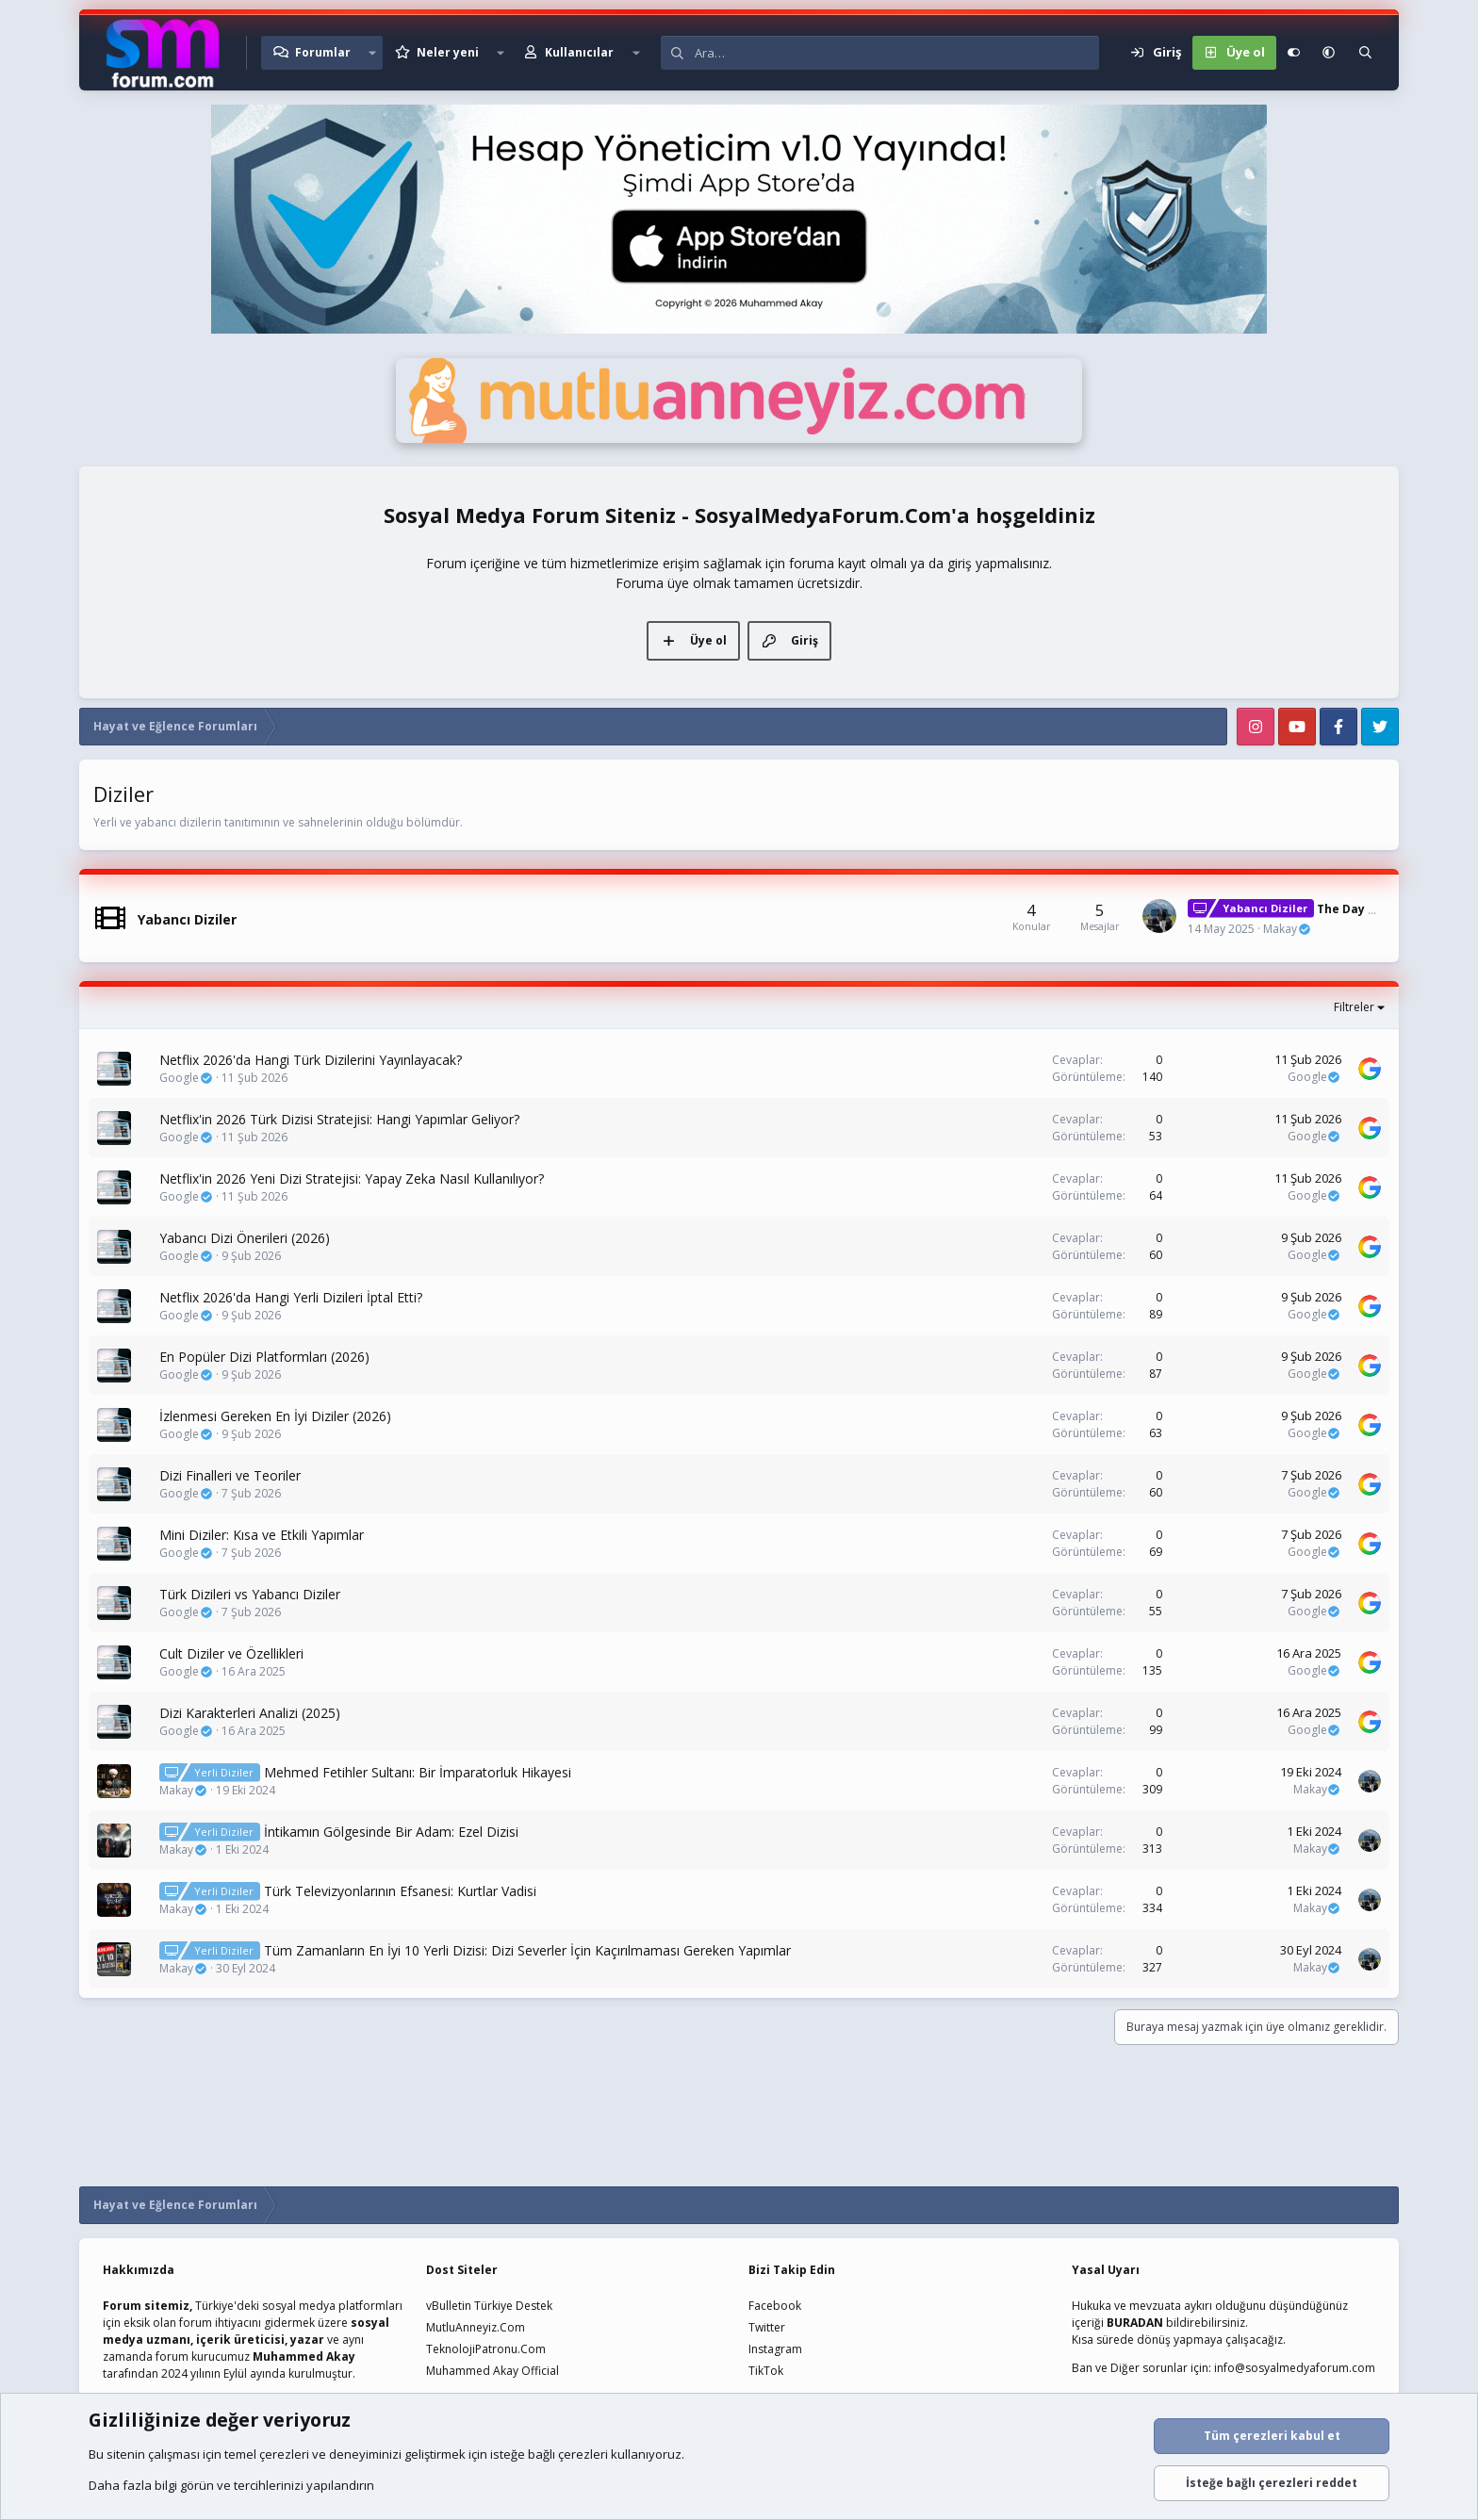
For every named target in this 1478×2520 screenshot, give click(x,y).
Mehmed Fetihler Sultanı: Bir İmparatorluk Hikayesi (417, 1772)
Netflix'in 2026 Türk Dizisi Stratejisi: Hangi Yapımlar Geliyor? (339, 1119)
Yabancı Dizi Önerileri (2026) (244, 1238)
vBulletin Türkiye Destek (489, 2306)
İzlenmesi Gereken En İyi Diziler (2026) (275, 1416)
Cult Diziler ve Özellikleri (231, 1653)
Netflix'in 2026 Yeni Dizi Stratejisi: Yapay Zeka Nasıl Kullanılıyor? (351, 1178)
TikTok (765, 2371)
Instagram (775, 2349)
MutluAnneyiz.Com (475, 2327)
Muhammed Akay (304, 2356)
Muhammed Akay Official (492, 2371)
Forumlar (323, 52)
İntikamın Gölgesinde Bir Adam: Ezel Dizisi (391, 1832)
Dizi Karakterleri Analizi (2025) (249, 1713)
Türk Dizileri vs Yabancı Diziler (249, 1594)
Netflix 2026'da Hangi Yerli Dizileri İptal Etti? (290, 1297)
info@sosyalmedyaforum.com (1294, 2368)
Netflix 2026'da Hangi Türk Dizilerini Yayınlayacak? (310, 1060)
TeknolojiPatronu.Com (486, 2349)
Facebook (774, 2306)
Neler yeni (448, 52)
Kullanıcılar (579, 52)
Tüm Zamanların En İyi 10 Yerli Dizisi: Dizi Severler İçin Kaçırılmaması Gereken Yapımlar (527, 1950)
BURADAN (1135, 2323)
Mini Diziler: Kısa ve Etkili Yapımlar (261, 1535)
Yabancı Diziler (187, 919)
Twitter (766, 2327)
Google (186, 1078)
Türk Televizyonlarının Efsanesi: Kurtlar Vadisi (400, 1891)
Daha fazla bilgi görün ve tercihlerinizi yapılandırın (231, 2485)
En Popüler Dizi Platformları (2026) (264, 1357)
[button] (372, 53)
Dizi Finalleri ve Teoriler (230, 1475)
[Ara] (897, 53)
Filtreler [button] (1354, 1007)
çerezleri (284, 2454)
